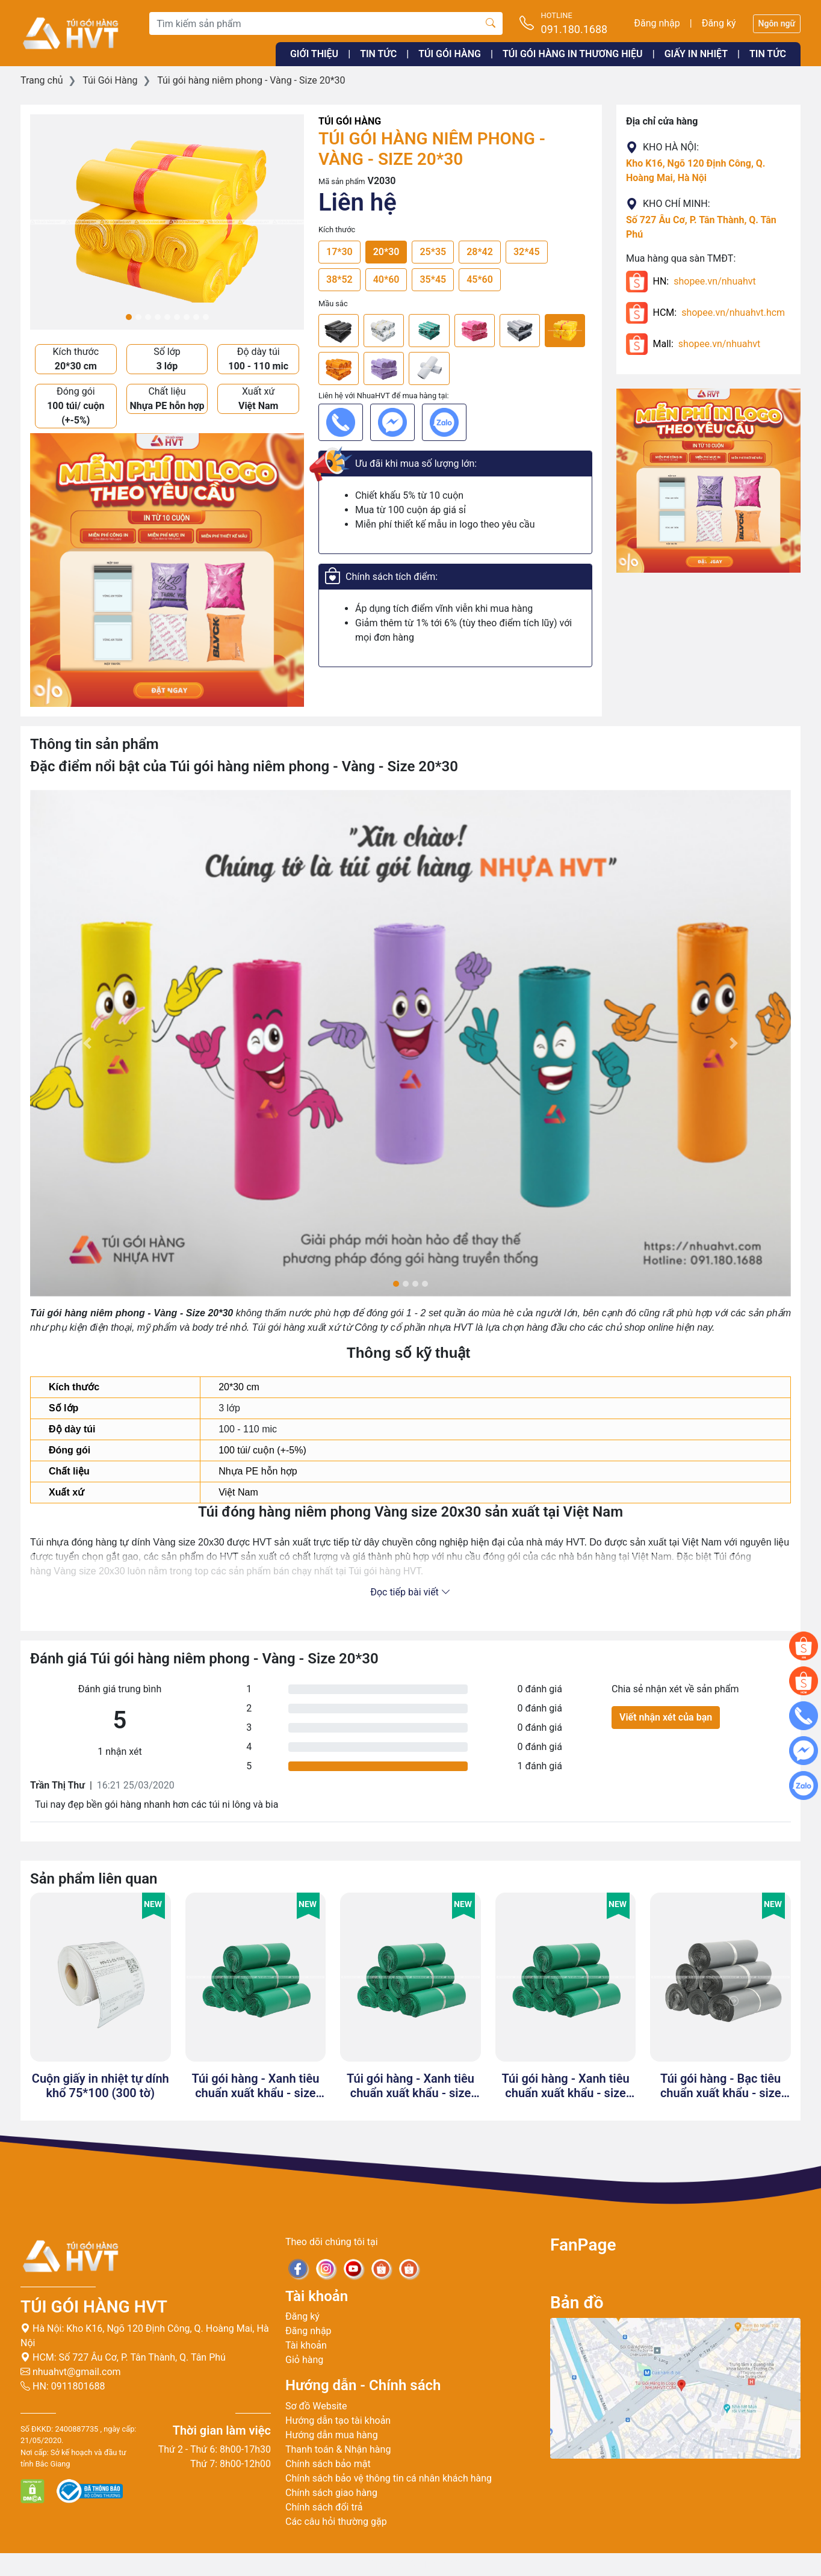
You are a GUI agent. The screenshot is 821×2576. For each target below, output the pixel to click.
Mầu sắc (333, 303)
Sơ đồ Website (316, 2406)
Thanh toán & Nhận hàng (338, 2449)
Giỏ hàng (304, 2359)
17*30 (339, 251)
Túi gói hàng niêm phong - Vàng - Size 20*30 (251, 80)
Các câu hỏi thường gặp (336, 2521)
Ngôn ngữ (776, 23)
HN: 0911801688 (62, 2386)
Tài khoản (306, 2345)
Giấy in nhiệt (696, 54)
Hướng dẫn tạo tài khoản (338, 2420)
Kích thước (336, 229)
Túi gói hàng (449, 54)
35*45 (433, 279)
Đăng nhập (657, 23)
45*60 (479, 279)
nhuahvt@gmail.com (70, 2371)
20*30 (386, 251)
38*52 (339, 279)
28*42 (479, 251)
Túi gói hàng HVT (93, 2307)
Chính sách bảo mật (328, 2464)
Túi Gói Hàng (109, 80)
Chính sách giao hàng (331, 2492)
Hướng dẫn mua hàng (331, 2435)
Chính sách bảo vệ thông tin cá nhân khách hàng (388, 2478)
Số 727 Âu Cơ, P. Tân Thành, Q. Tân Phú (142, 2357)
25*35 (433, 251)
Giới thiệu (314, 54)
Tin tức (378, 54)
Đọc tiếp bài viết (410, 1592)
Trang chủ (41, 80)
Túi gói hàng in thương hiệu (573, 54)
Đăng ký (719, 23)
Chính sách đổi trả (324, 2507)
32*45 (526, 251)
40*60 (386, 279)
